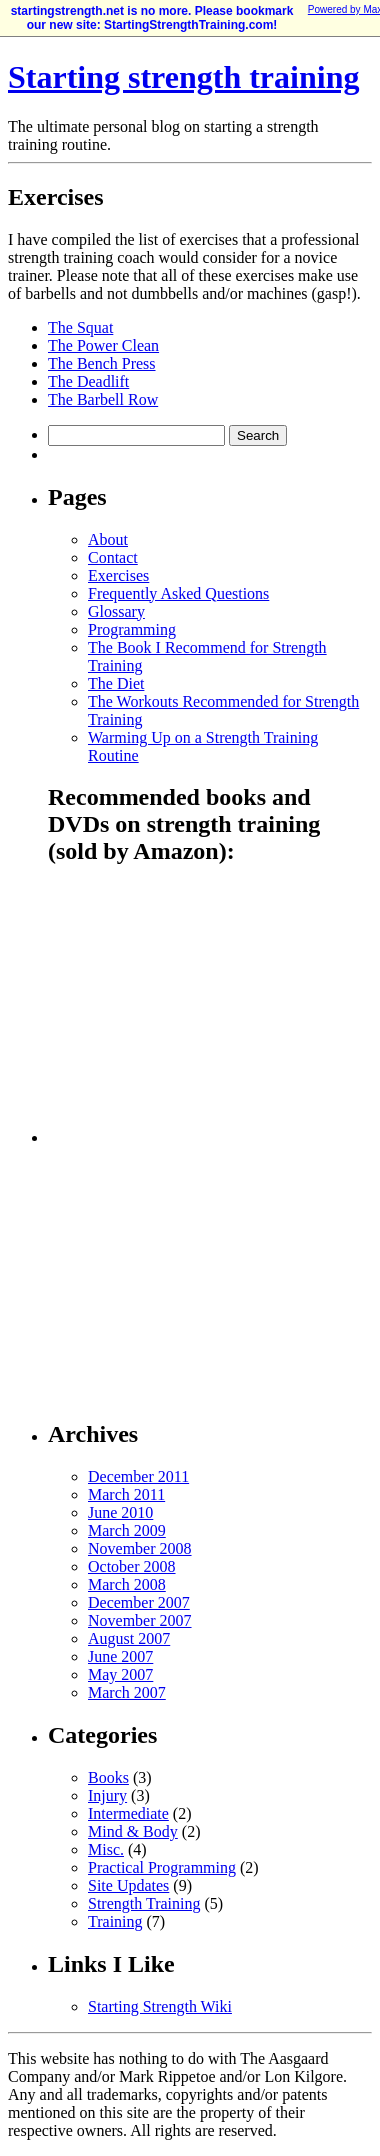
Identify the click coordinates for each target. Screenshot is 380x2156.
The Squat (80, 327)
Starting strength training (183, 77)
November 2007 (140, 1620)
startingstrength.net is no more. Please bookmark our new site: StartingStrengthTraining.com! (152, 18)
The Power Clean (103, 345)
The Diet (116, 683)
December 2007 (139, 1602)
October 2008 (132, 1566)
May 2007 (120, 1674)
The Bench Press (102, 363)
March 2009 (127, 1530)
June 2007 (120, 1656)
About (108, 539)
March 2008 (127, 1584)
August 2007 (129, 1638)
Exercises (118, 575)
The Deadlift (88, 381)
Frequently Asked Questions (178, 593)
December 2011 (138, 1476)
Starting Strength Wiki (160, 2006)
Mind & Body (133, 1831)
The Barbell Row (103, 399)
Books (108, 1777)
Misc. (106, 1849)
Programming (132, 629)
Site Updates (128, 1885)
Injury (107, 1795)
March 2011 (126, 1494)
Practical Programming (162, 1867)
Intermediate (128, 1813)
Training (115, 1921)
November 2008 (140, 1548)
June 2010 (120, 1512)
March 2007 (127, 1692)
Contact (113, 557)
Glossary (116, 611)
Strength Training (144, 1903)
